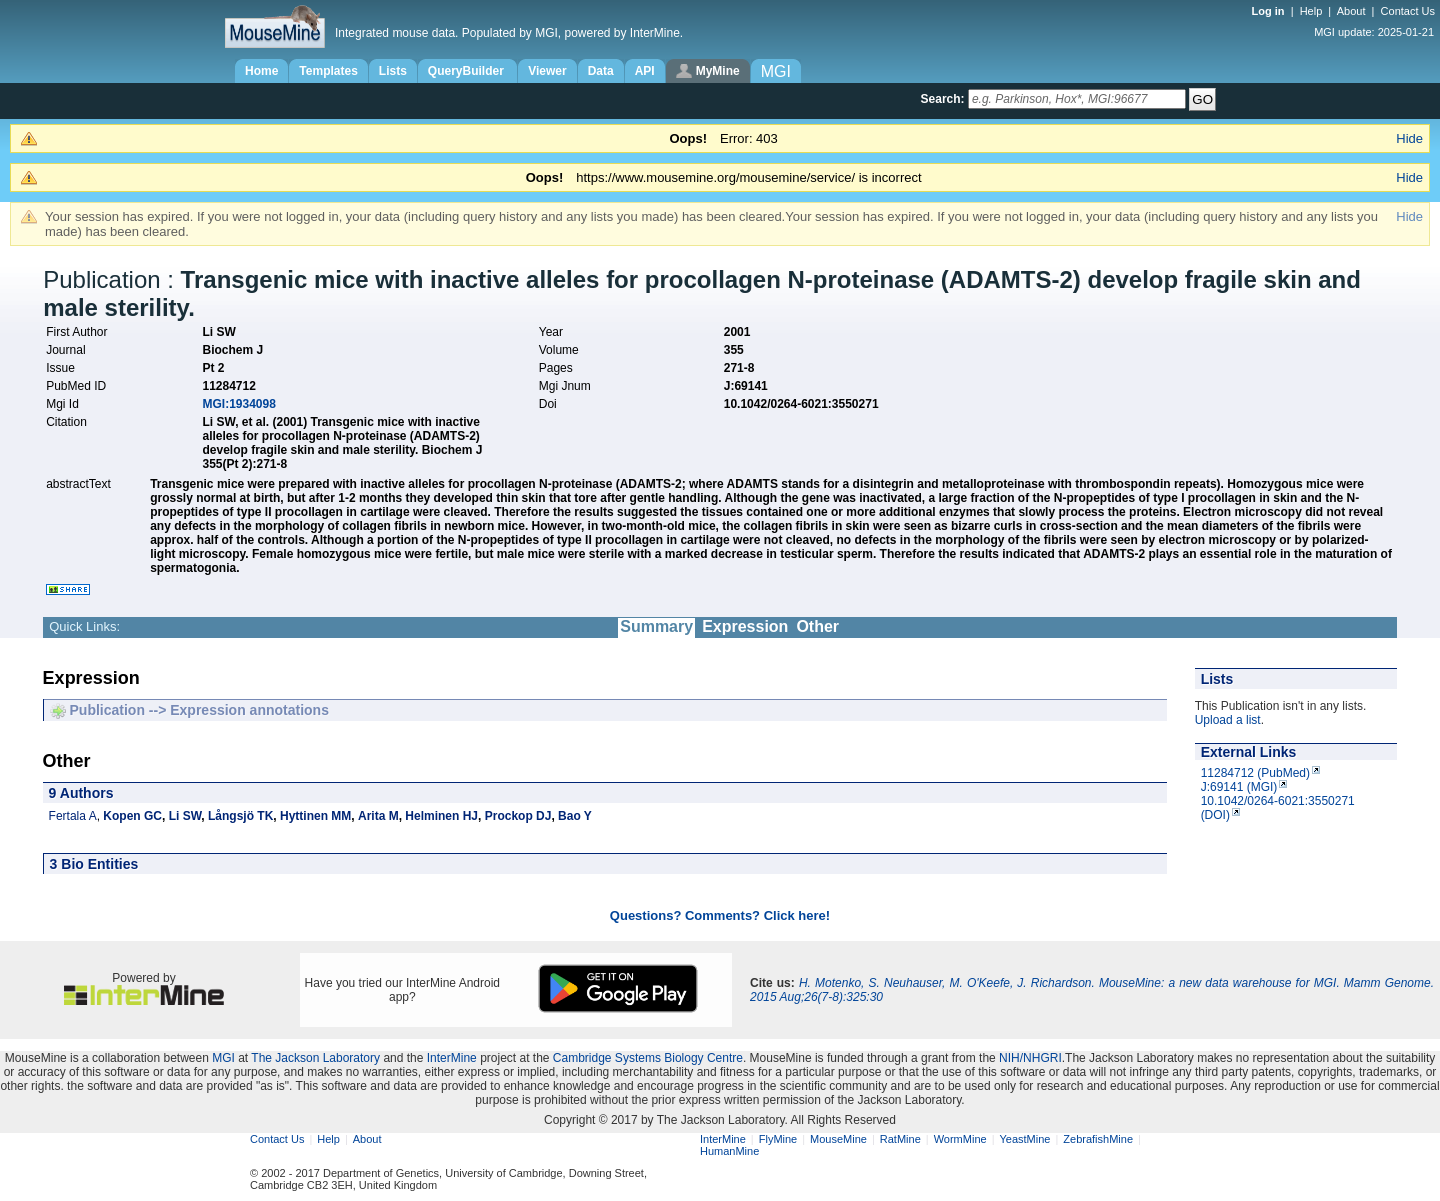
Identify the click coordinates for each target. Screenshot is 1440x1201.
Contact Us (1408, 11)
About (1351, 11)
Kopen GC (132, 816)
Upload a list (1228, 720)
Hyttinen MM (315, 816)
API (645, 71)
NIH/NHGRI (1030, 1058)
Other (817, 626)
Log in (1270, 11)
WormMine (960, 1139)
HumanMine (729, 1151)
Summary (656, 626)
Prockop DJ (518, 816)
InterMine (452, 1058)
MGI (223, 1058)
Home (261, 71)
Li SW (185, 816)
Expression (745, 626)
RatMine (900, 1139)
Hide (1409, 138)
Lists (393, 71)
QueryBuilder (467, 71)
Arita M (378, 816)
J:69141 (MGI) (1239, 787)
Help (1311, 11)
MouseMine (838, 1139)
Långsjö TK (240, 816)
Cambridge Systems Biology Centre (648, 1058)
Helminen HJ (441, 816)
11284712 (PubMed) (1255, 773)
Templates (328, 71)
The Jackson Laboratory (315, 1058)
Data (601, 71)
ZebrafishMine (1098, 1139)
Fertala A (73, 816)
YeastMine (1024, 1139)
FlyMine (778, 1139)
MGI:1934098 (238, 404)
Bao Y (575, 816)
